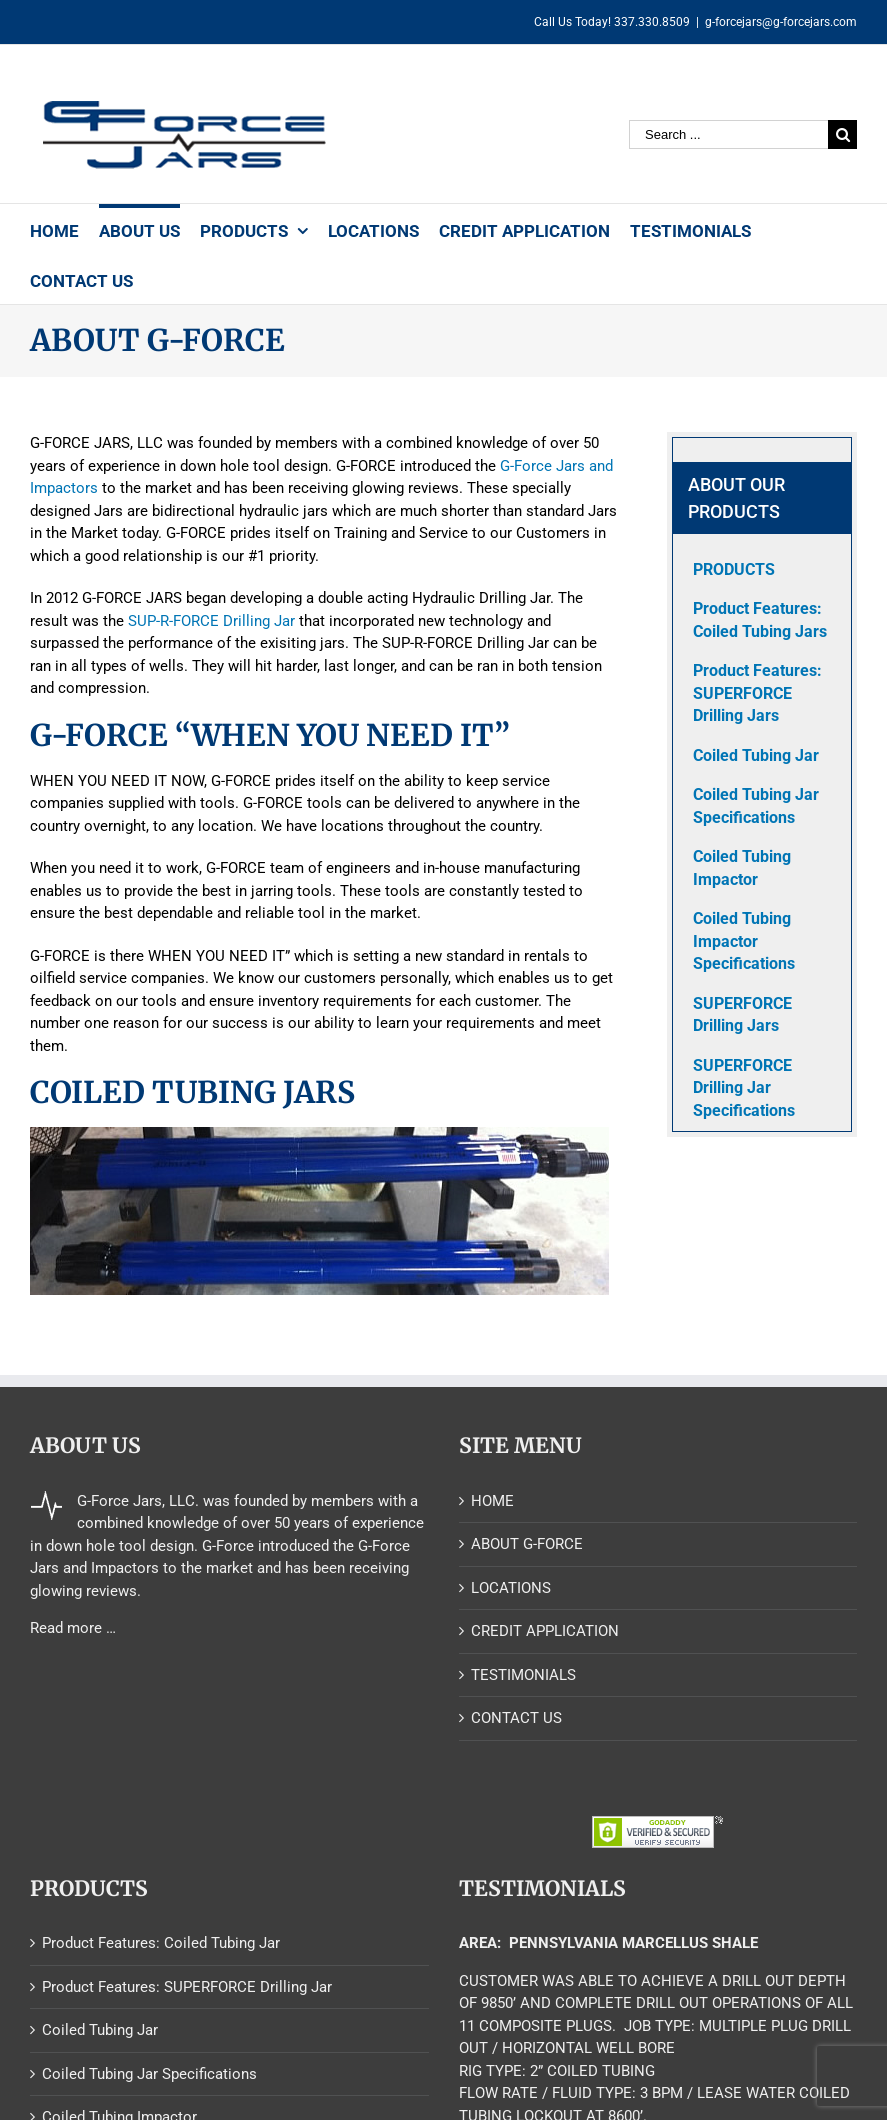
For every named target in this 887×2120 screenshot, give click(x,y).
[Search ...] (728, 134)
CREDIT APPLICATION (545, 1631)
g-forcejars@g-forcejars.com (781, 22)
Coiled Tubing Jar (100, 2030)
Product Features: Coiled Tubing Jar (161, 1943)
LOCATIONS (511, 1588)
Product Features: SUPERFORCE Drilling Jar (187, 1987)
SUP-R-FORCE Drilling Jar (211, 621)
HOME (492, 1501)
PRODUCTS (734, 569)
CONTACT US (516, 1718)
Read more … (73, 1628)
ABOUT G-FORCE (527, 1544)
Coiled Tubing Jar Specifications (149, 2074)
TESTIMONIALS (523, 1675)
